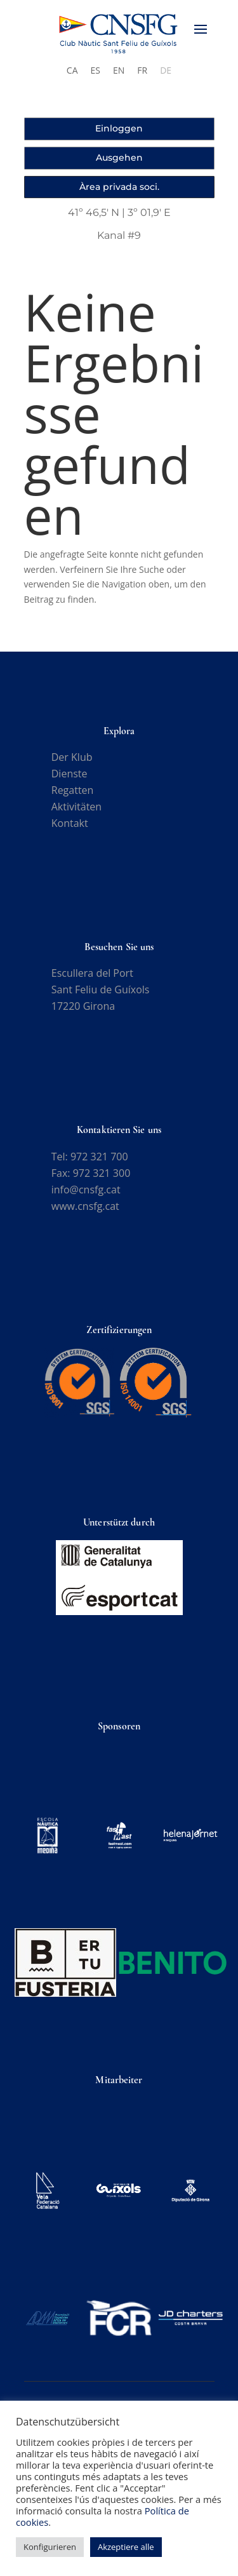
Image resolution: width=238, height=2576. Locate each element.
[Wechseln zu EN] (119, 70)
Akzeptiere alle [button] (126, 2547)
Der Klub (72, 757)
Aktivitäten (76, 807)
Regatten (72, 790)
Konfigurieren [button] (49, 2547)
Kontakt (69, 823)
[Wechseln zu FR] (142, 70)
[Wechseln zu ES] (95, 70)
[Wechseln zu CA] (72, 70)
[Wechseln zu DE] (166, 70)
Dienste (69, 774)
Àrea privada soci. (119, 186)
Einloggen (119, 128)
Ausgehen (119, 157)
